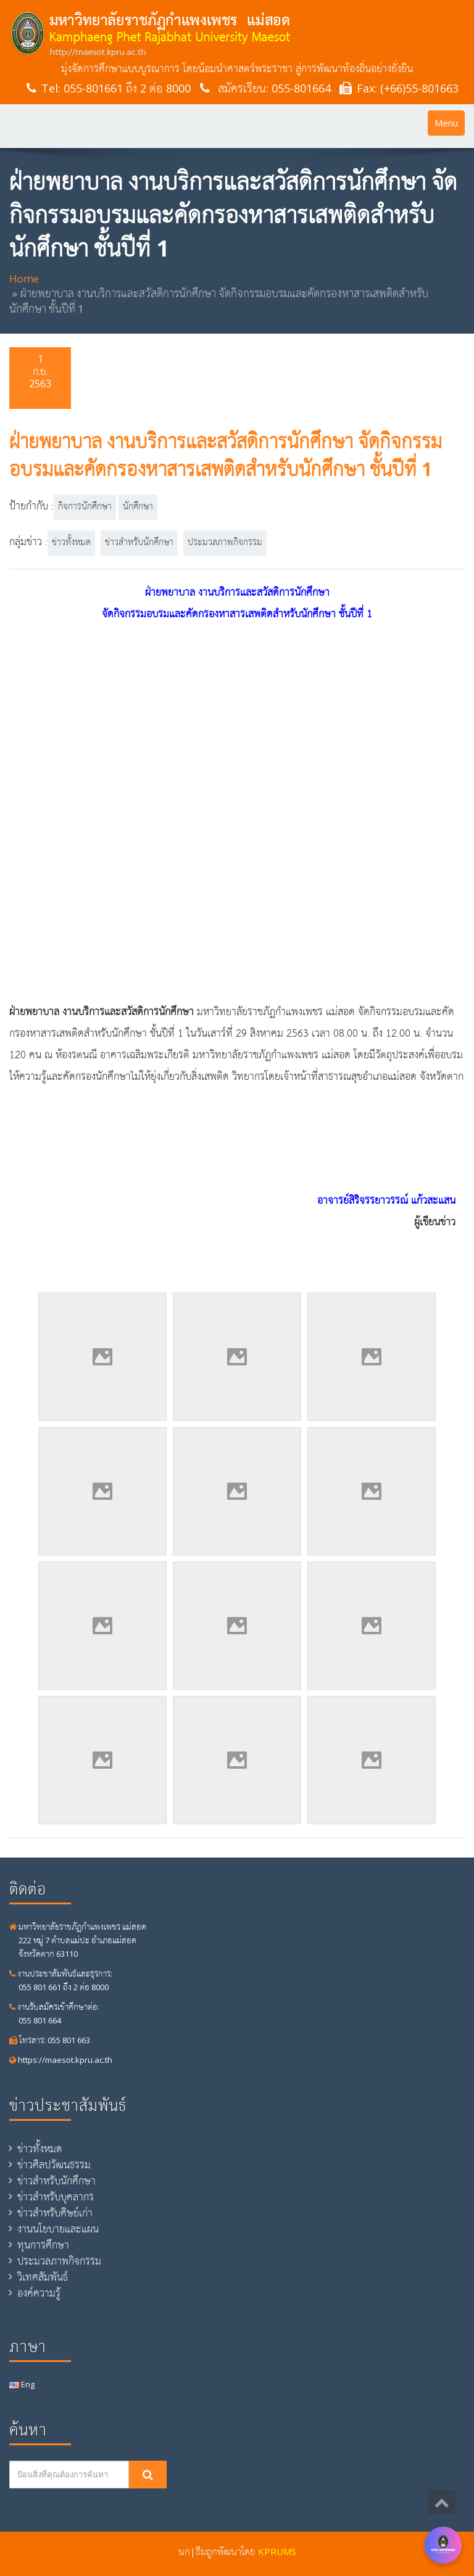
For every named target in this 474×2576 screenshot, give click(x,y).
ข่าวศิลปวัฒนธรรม (54, 2164)
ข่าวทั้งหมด (71, 542)
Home (24, 278)
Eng (22, 2384)
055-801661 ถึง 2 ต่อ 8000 (127, 88)
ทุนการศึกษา (43, 2245)
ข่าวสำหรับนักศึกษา (139, 542)
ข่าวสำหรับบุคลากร (55, 2197)
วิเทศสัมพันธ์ (42, 2277)
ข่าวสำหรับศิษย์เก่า (55, 2213)
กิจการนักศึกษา (85, 507)
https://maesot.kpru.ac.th (60, 2059)
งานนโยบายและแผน (58, 2229)
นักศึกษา (138, 507)
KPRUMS (277, 2551)
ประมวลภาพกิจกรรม (225, 542)
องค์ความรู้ (38, 2293)
